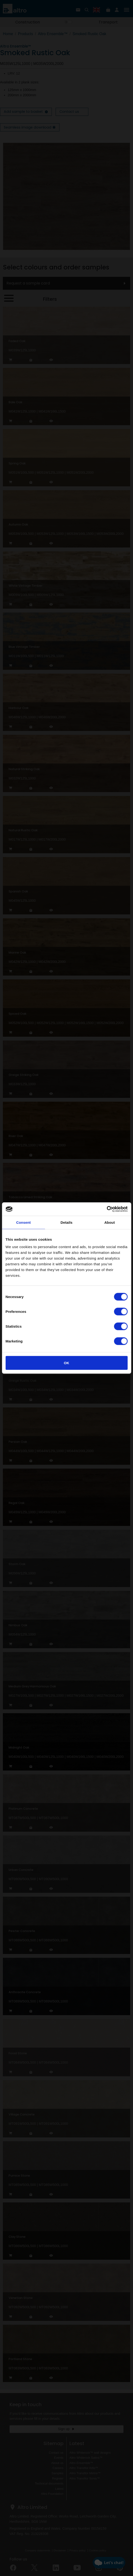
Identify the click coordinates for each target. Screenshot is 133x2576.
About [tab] (109, 1222)
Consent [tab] (23, 1222)
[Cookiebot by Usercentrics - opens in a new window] (107, 1209)
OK (66, 1363)
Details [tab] (67, 1222)
